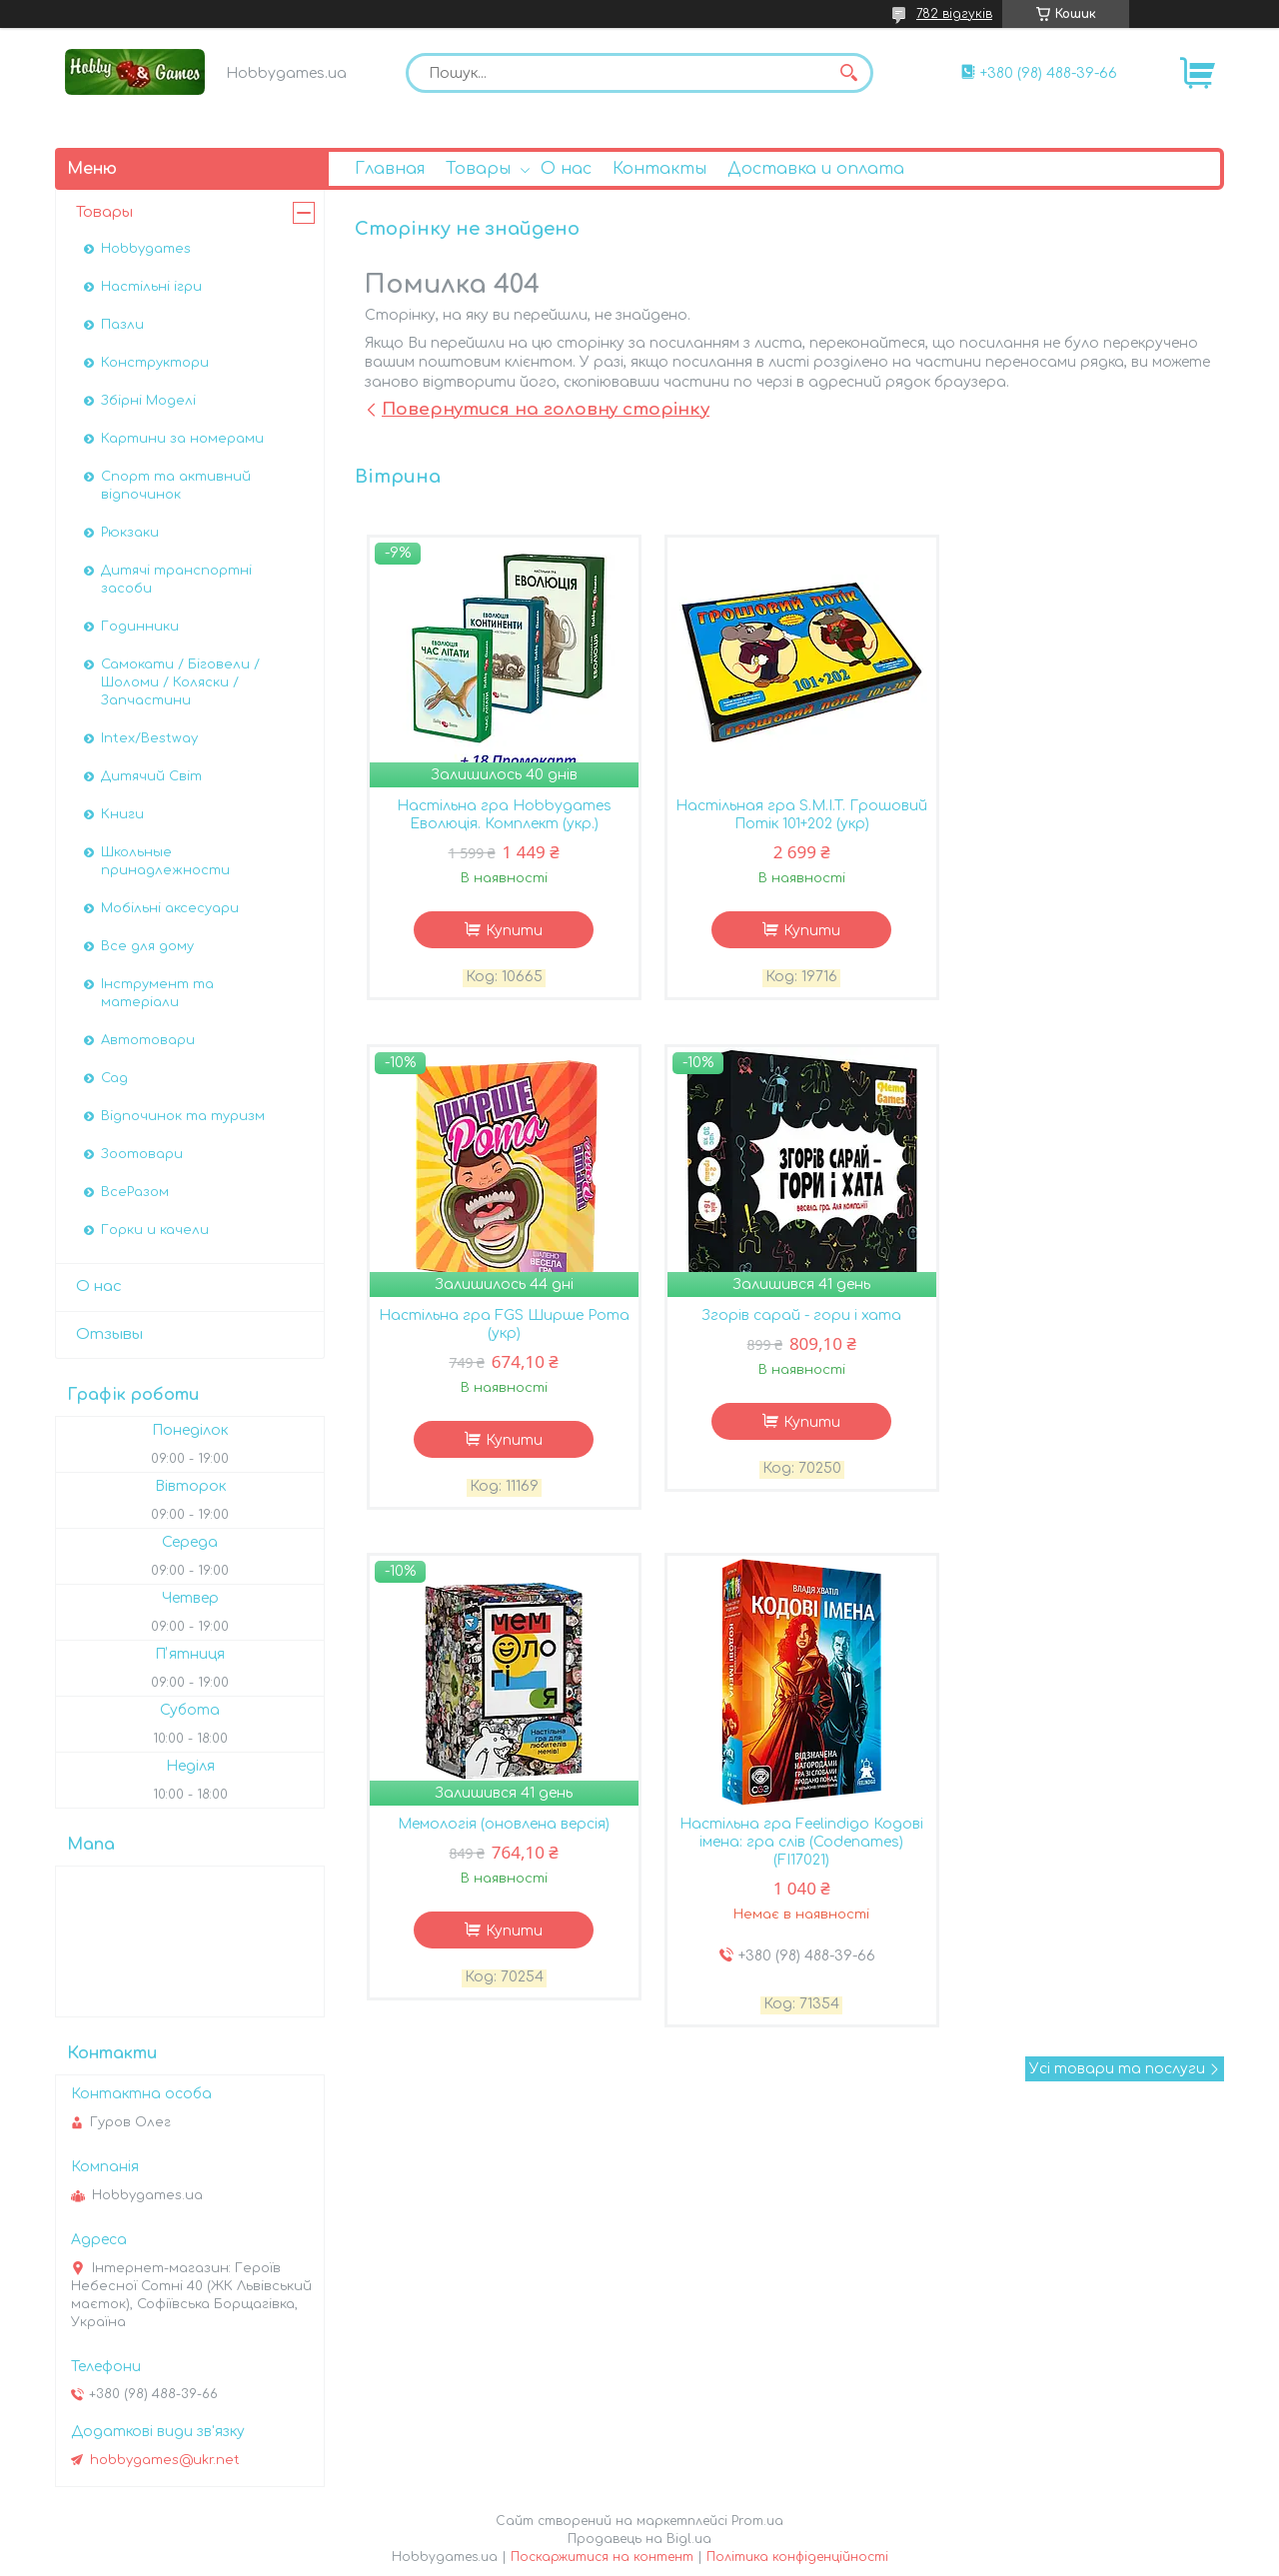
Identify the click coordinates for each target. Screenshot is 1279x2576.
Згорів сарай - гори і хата (500, 1317)
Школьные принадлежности (165, 861)
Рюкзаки (130, 533)
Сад (114, 1078)
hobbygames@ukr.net (165, 2460)
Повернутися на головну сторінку (545, 409)
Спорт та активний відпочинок (176, 486)
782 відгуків (954, 14)
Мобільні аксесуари (170, 908)
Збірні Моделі (148, 401)
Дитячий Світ (151, 776)
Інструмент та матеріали (157, 993)
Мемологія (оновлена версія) (789, 1317)
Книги (122, 814)
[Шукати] (848, 73)
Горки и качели (155, 1230)
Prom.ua (757, 2521)
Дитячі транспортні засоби (176, 580)
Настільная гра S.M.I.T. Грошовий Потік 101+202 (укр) (788, 815)
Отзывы (109, 1334)
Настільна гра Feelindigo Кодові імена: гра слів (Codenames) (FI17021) (1079, 1335)
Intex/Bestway (149, 738)
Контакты (659, 169)
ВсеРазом (135, 1192)
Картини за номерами (182, 439)
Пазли (122, 325)
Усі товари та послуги (1117, 1563)
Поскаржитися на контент (602, 2557)
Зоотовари (142, 1154)
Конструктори (155, 363)
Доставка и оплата (815, 169)
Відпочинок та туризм (183, 1116)
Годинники (140, 627)
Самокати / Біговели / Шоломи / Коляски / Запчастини (180, 682)
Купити (510, 931)
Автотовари (148, 1040)
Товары (478, 169)
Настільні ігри (151, 287)
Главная (390, 169)
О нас (566, 169)
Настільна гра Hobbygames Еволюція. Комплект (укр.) (499, 815)
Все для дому (147, 946)
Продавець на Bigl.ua (639, 2539)
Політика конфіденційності (797, 2557)
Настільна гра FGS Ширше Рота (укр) (1078, 815)
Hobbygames (146, 249)
